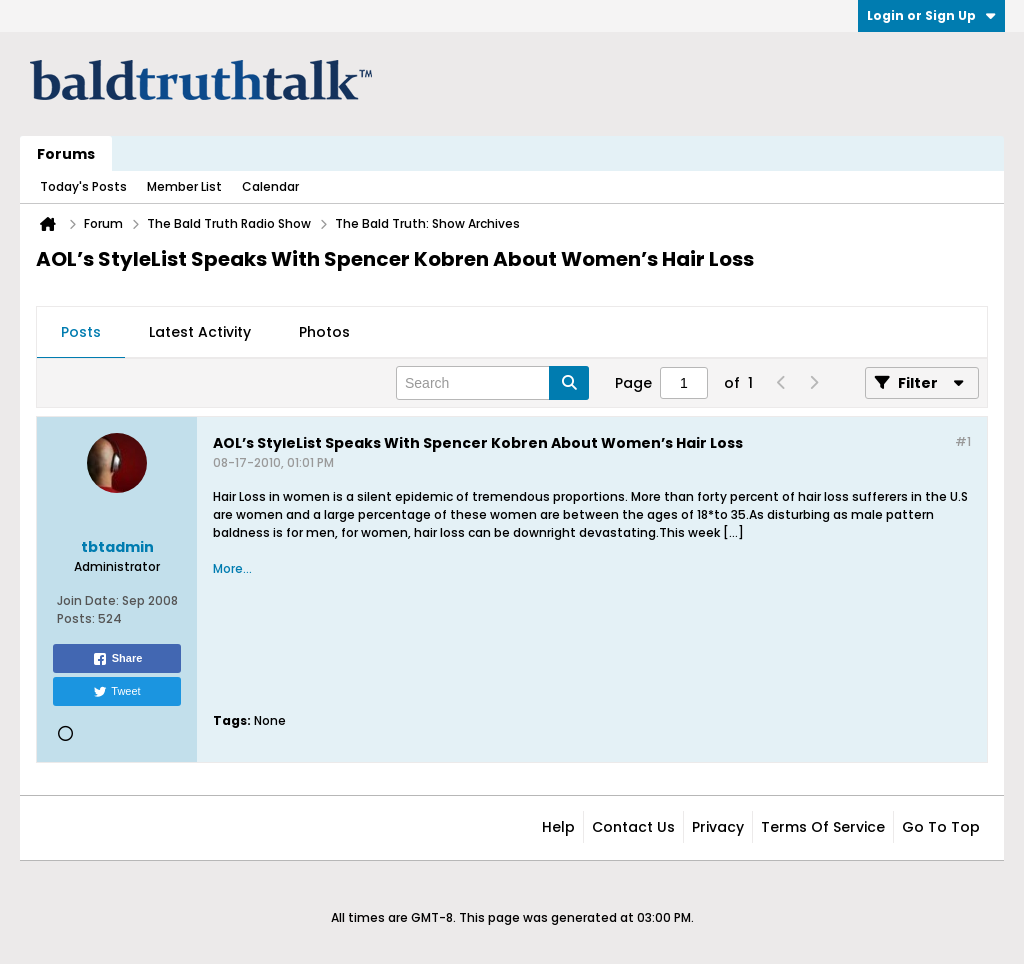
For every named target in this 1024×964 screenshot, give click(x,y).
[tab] (81, 333)
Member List (184, 186)
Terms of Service (823, 827)
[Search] (492, 383)
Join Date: (88, 600)
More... (232, 568)
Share (117, 659)
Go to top (941, 827)
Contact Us (633, 827)
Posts (81, 332)
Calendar (270, 186)
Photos (324, 332)
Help (558, 827)
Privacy (718, 827)
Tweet (116, 692)
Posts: (76, 618)
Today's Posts (83, 186)
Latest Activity (200, 332)
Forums (66, 154)
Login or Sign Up (931, 15)
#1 (963, 441)
